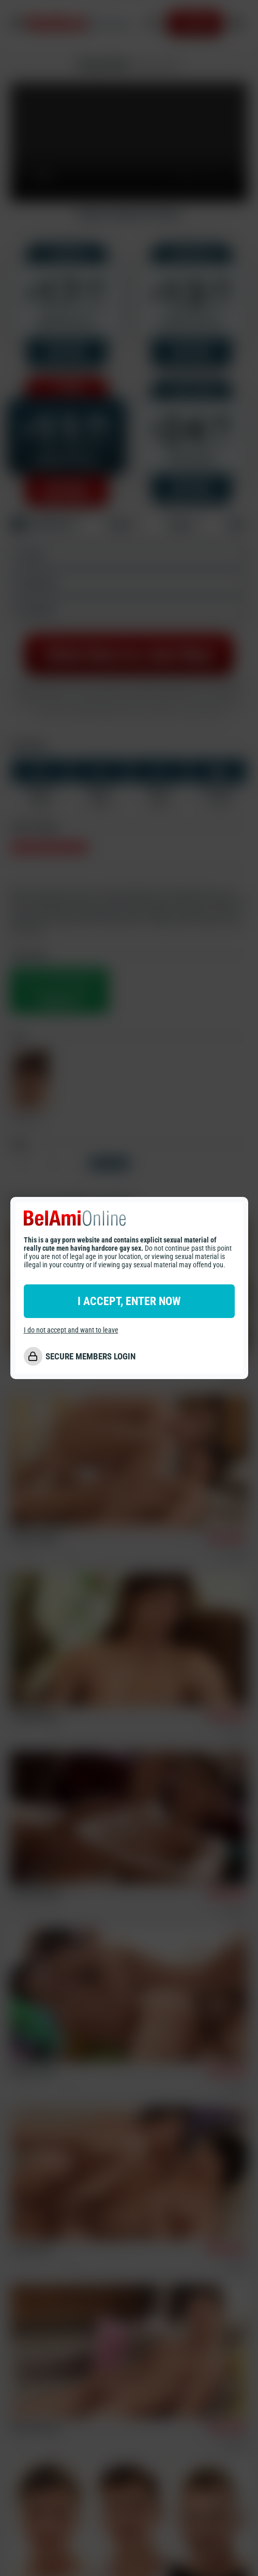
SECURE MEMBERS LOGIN (90, 1356)
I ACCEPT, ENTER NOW (129, 1301)
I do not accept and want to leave (71, 1330)
